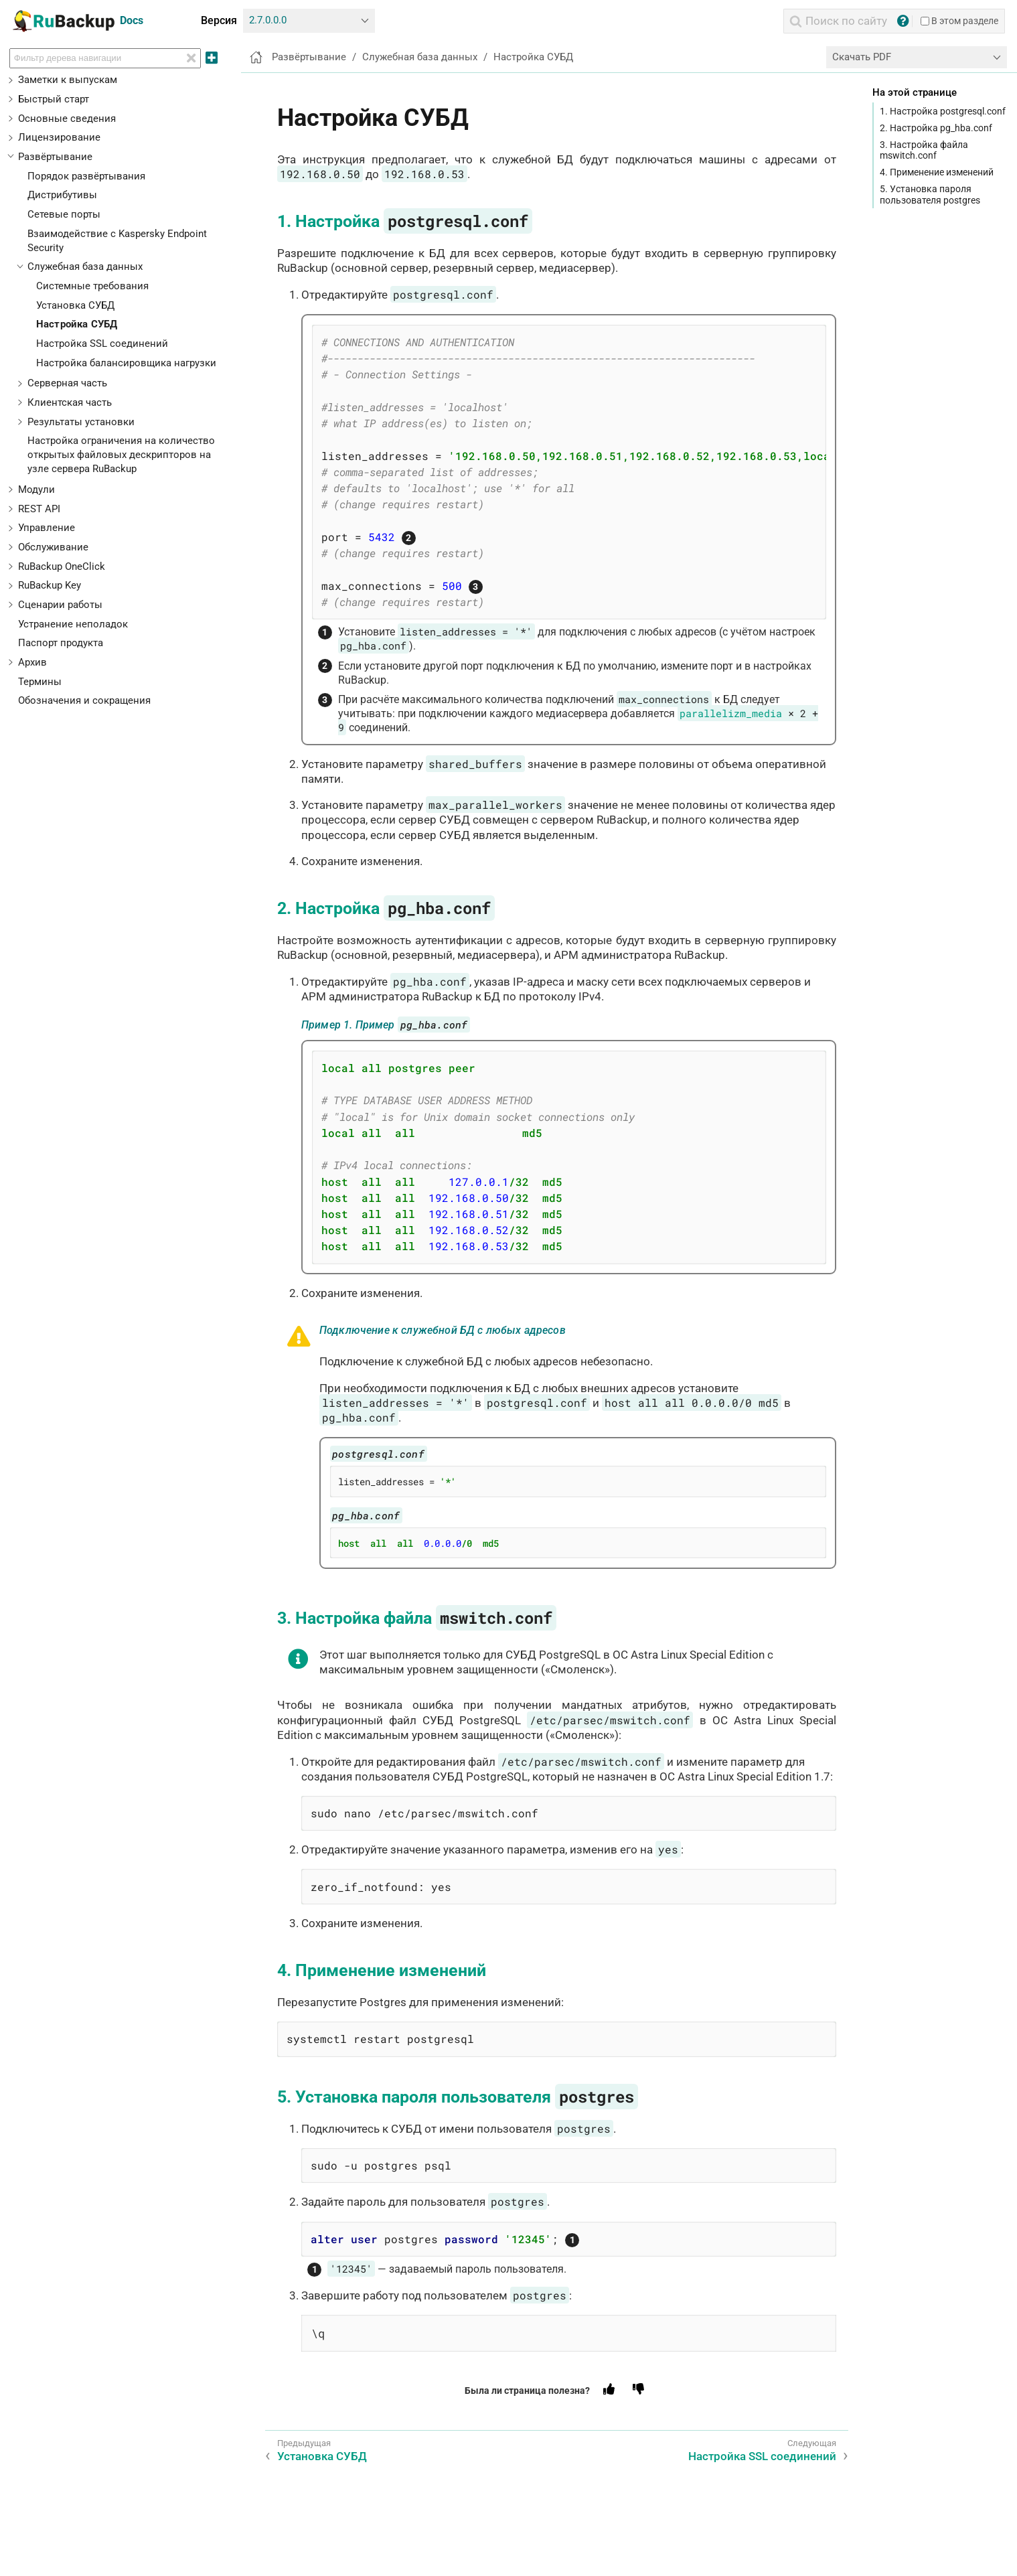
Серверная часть (67, 383)
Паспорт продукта (60, 643)
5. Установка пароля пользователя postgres (930, 194)
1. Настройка (404, 221)
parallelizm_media (731, 713)
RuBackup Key (49, 585)
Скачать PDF (861, 57)
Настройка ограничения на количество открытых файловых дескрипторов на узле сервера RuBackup (121, 455)
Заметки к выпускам (67, 80)
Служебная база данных (85, 266)
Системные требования (92, 286)
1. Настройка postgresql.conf (943, 111)
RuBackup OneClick (61, 566)
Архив (32, 662)
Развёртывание (55, 157)
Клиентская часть (69, 402)
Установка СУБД (75, 305)
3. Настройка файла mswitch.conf (924, 150)
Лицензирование (59, 137)
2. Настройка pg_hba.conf (936, 128)
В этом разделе (959, 20)
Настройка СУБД (76, 324)
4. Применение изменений (937, 172)
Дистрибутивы (62, 195)
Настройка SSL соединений (102, 343)
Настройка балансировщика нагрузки (126, 363)
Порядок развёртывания (86, 176)
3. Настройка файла (416, 1618)
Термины (40, 682)
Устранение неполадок (73, 624)
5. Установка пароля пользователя (457, 2097)
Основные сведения (67, 118)
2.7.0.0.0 (268, 20)
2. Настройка (386, 908)
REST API (39, 509)
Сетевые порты (63, 214)
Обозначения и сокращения (84, 700)
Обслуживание (53, 547)
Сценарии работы (60, 605)
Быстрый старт (53, 99)
